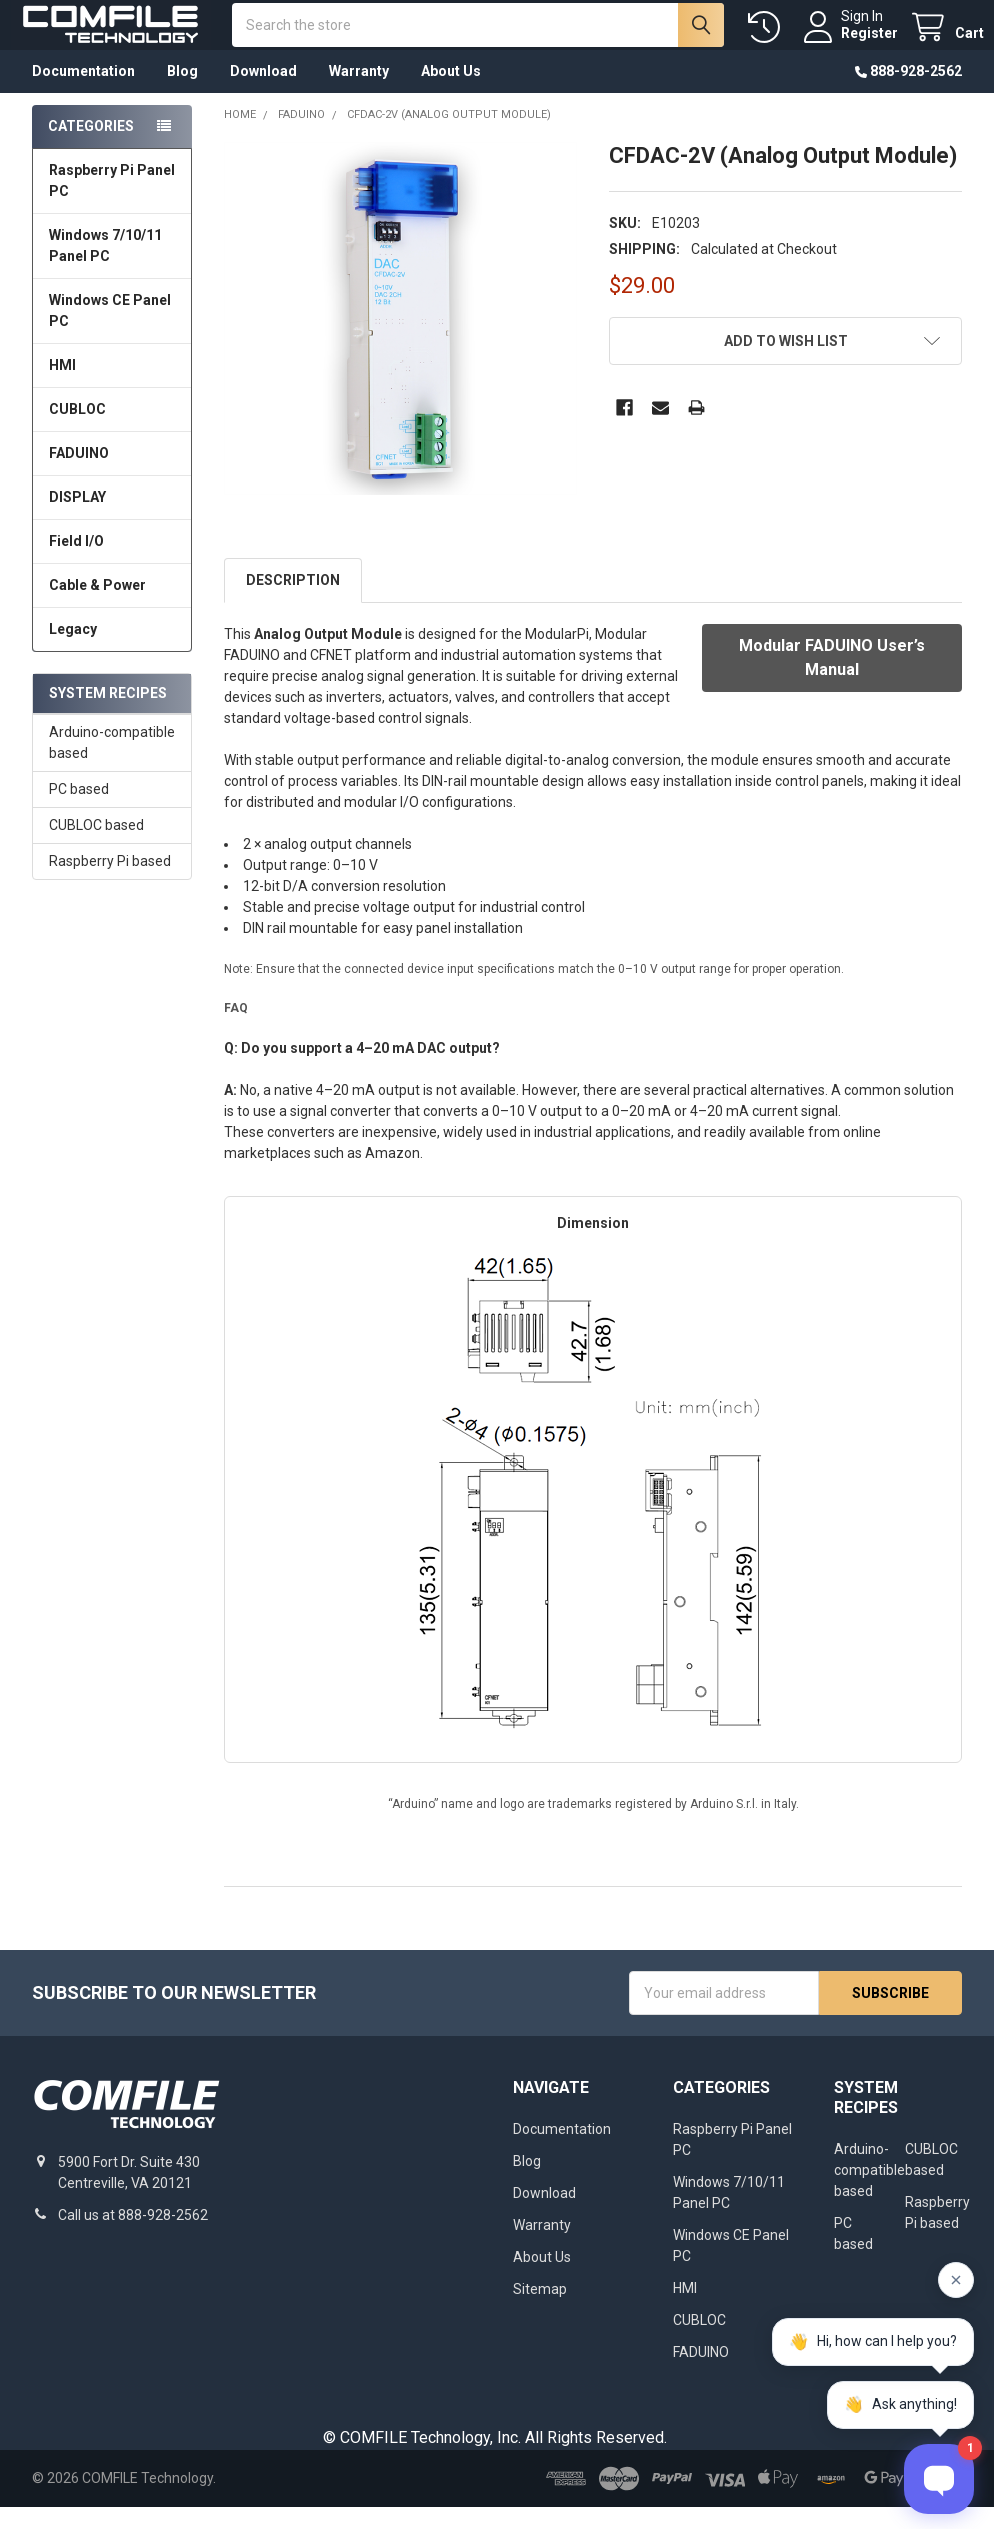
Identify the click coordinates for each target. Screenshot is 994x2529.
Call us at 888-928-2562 (133, 2237)
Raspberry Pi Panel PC (112, 202)
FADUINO (79, 475)
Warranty (359, 93)
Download (263, 93)
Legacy (73, 651)
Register (847, 44)
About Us (451, 93)
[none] (400, 340)
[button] (785, 363)
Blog (182, 93)
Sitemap (540, 2311)
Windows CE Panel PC (110, 332)
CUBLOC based (96, 847)
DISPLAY (77, 519)
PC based (79, 811)
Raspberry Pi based (110, 883)
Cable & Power (97, 607)
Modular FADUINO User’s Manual (832, 679)
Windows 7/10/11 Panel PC (105, 267)
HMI (62, 387)
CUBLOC (77, 431)
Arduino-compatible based (112, 764)
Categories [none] (91, 148)
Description (293, 602)
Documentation (83, 93)
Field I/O (76, 563)
